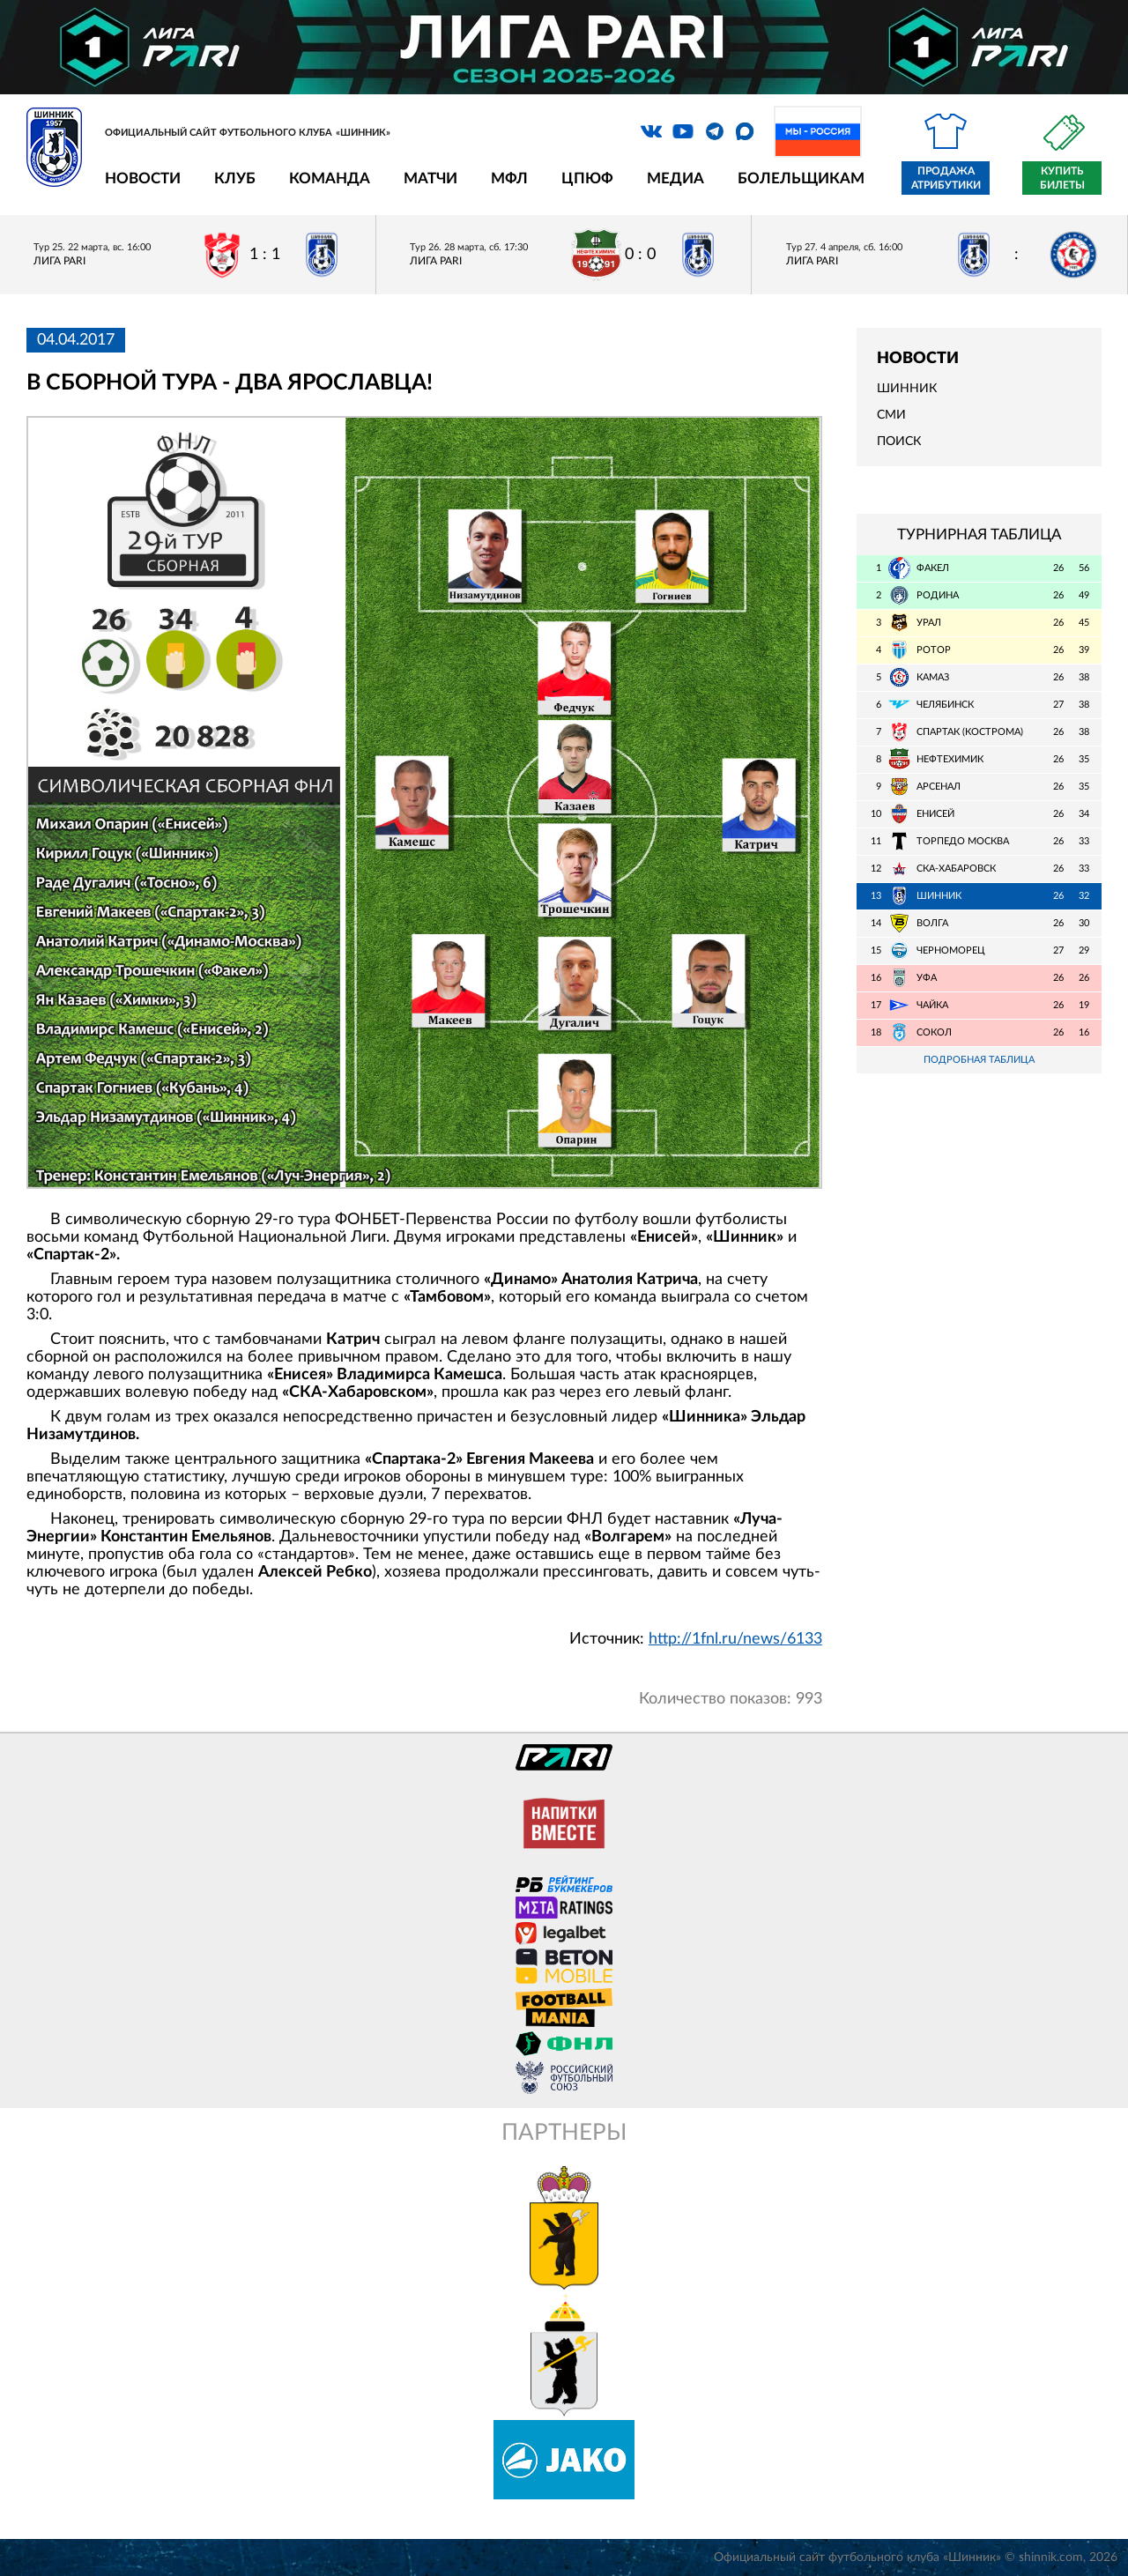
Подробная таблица (979, 1060)
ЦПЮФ (587, 178)
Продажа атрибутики (946, 178)
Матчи (430, 178)
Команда (329, 178)
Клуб (235, 178)
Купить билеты (1062, 178)
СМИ (891, 415)
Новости (143, 178)
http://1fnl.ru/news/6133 (735, 1639)
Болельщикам (801, 178)
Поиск (899, 441)
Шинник (907, 388)
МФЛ (509, 178)
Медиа (675, 178)
